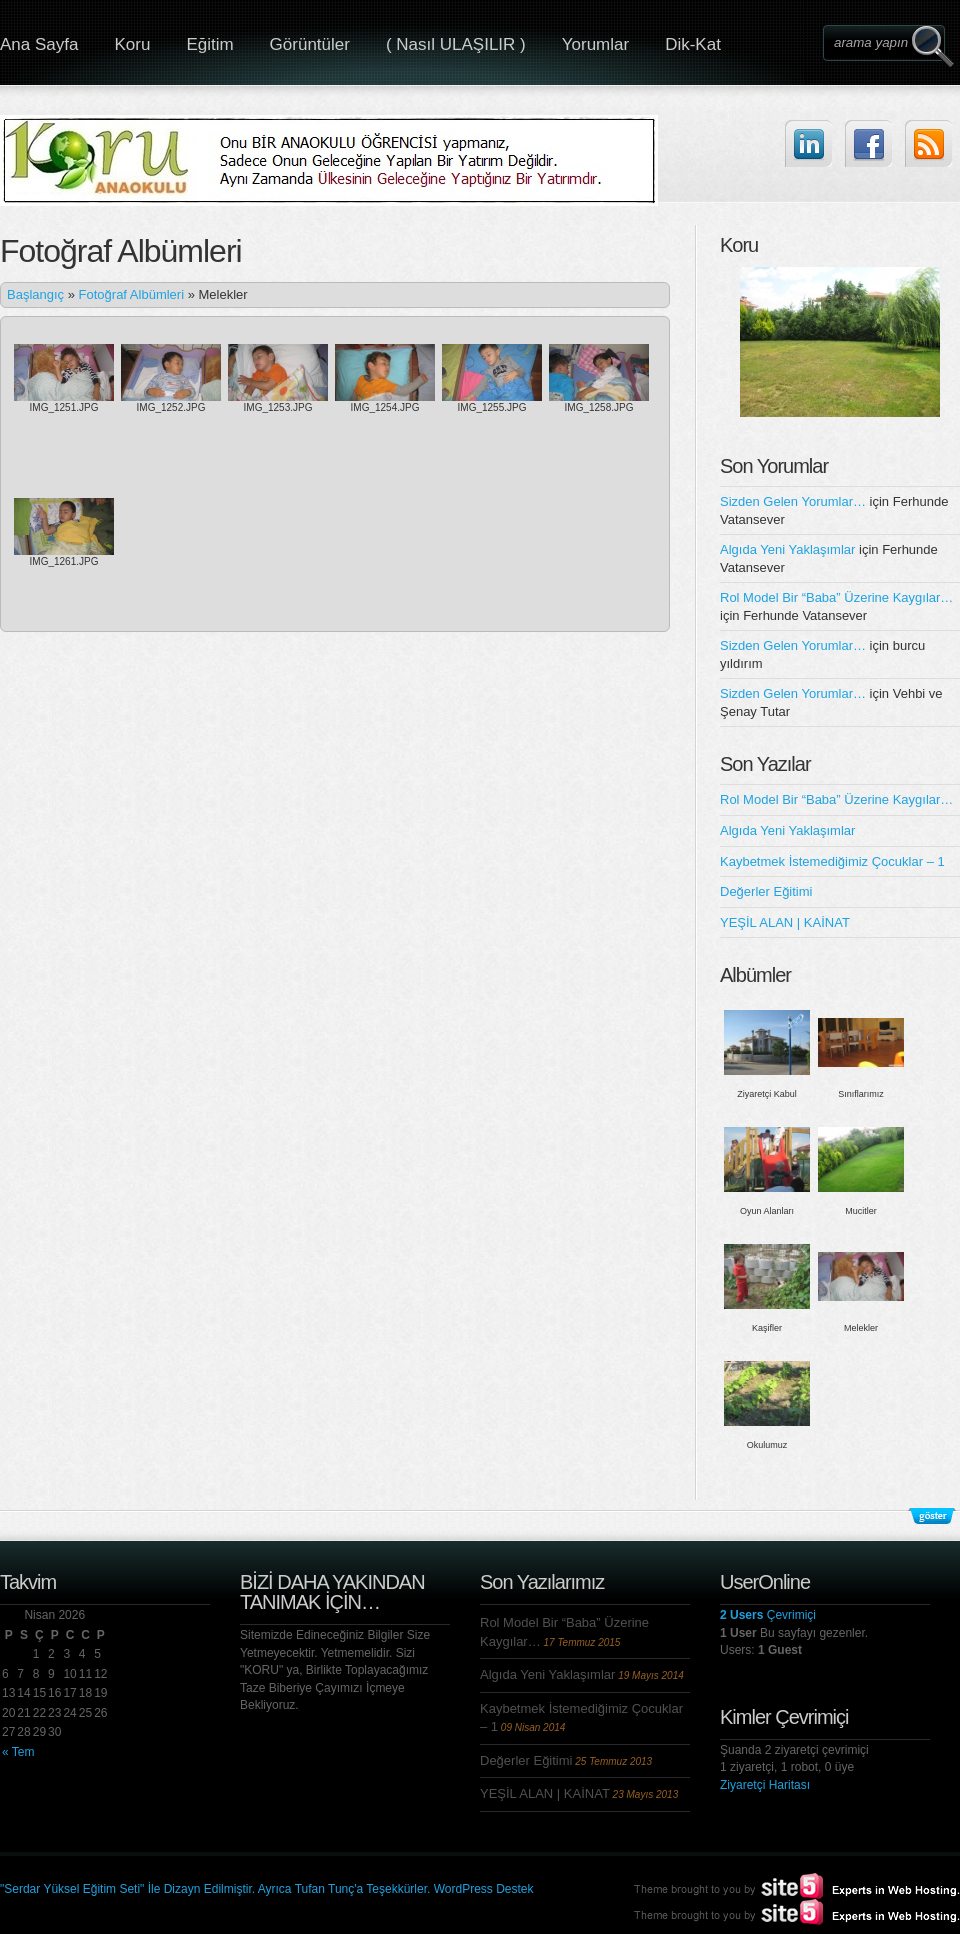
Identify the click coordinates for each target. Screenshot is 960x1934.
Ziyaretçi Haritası (765, 1785)
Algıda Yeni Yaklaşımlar (787, 549)
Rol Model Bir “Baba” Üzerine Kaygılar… (836, 597)
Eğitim (209, 44)
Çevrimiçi (768, 1615)
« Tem (18, 1752)
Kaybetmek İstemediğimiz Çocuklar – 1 (832, 861)
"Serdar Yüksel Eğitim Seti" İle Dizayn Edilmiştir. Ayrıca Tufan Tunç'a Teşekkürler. (217, 1889)
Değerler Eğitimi (766, 891)
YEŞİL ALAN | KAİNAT (785, 922)
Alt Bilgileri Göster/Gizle (932, 1516)
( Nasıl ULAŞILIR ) (456, 44)
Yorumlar (595, 44)
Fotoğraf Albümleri (132, 294)
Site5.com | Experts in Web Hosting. (788, 1912)
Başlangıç (35, 294)
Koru (132, 44)
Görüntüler (310, 44)
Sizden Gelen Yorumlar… (793, 501)
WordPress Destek (484, 1889)
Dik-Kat (693, 44)
